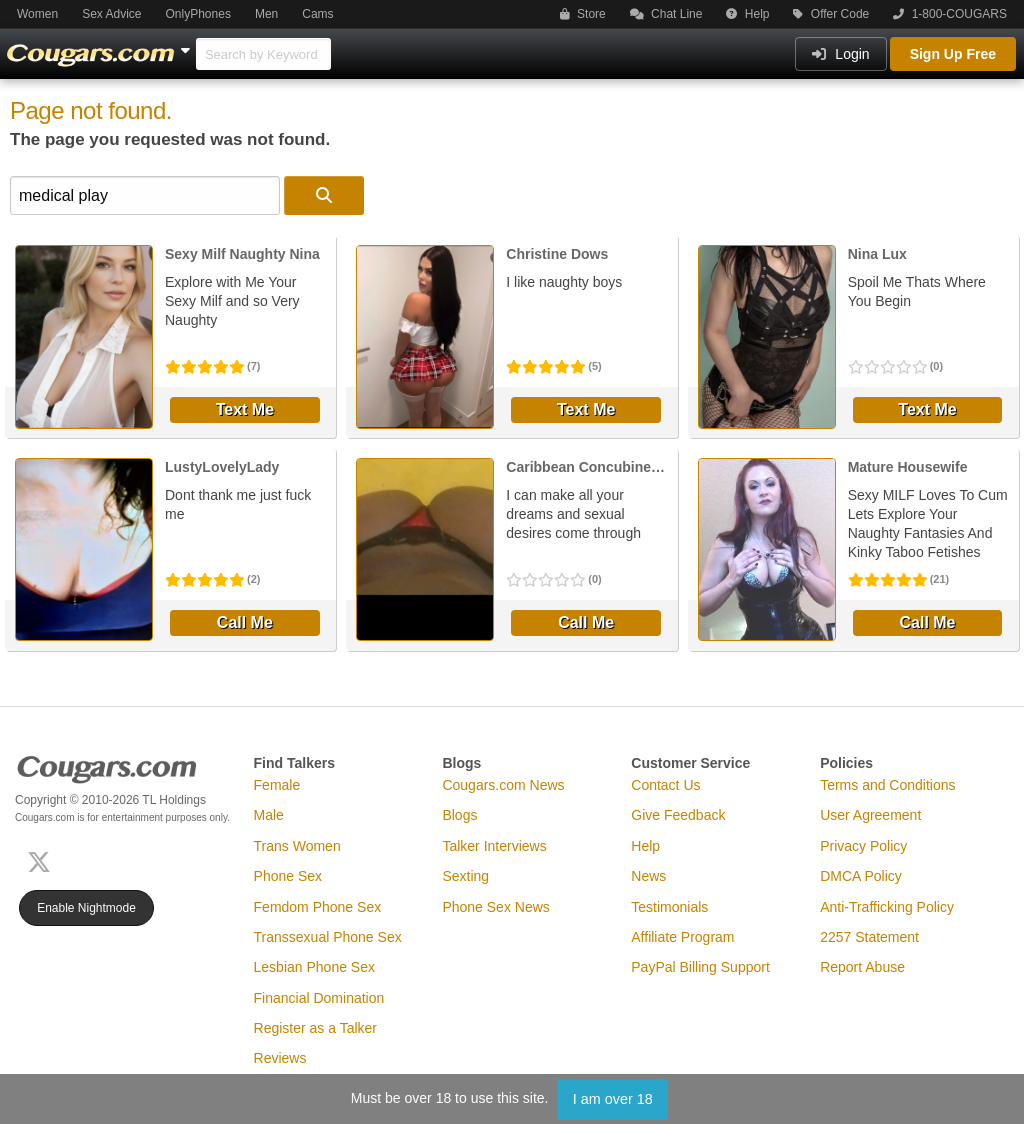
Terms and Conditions (887, 785)
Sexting (465, 876)
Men (266, 14)
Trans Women (297, 846)
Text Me (245, 409)
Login (840, 54)
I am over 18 (613, 1099)
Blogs (459, 815)
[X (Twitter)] (43, 859)
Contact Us (665, 785)
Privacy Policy (863, 846)
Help (747, 14)
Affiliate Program (682, 937)
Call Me (245, 622)
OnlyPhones (198, 14)
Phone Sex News (495, 907)
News (648, 876)
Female (277, 785)
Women (37, 14)
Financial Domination (319, 998)
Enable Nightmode (86, 908)
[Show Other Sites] (188, 45)
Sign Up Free (953, 54)
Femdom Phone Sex (318, 907)
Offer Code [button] (831, 14)
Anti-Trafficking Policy (887, 907)
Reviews (280, 1058)
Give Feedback (678, 815)
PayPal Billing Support (700, 967)
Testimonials (669, 907)
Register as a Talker (315, 1028)
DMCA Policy (861, 876)
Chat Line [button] (666, 14)
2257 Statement (869, 937)
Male (269, 815)
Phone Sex (288, 876)
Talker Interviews (494, 846)
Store (583, 14)
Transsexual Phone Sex (328, 937)
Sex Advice (111, 14)
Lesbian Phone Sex (314, 967)
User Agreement (870, 815)
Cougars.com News (503, 785)
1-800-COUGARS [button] (950, 14)
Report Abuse (862, 967)
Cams (317, 14)
